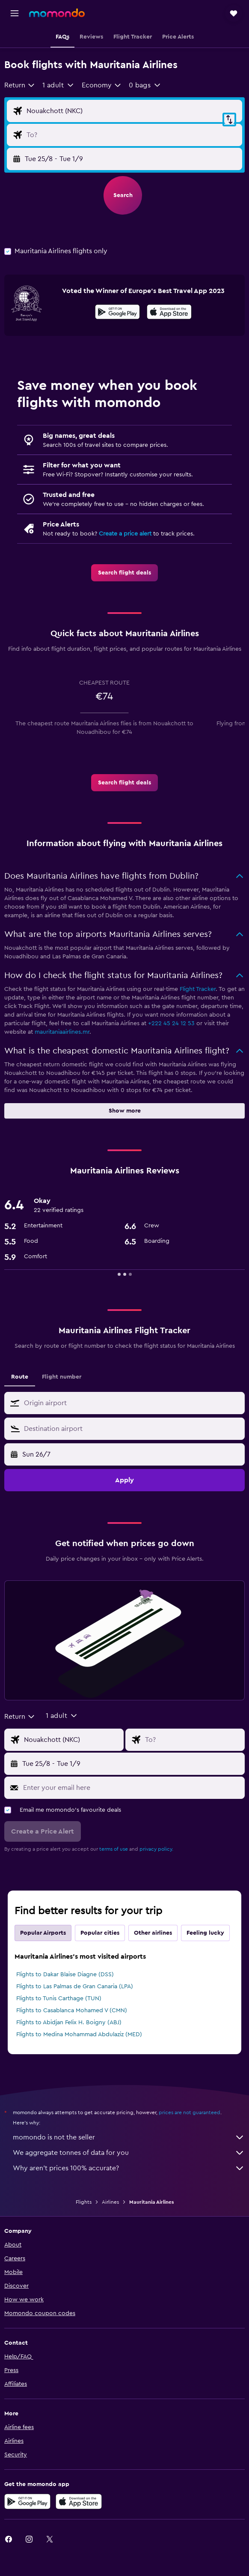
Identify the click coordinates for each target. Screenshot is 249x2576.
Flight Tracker (198, 989)
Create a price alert (125, 534)
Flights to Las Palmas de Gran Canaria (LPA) (74, 1987)
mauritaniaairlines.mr (62, 1032)
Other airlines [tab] (153, 1933)
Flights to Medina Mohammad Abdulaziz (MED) (79, 2034)
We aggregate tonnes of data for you (129, 2153)
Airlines (110, 2202)
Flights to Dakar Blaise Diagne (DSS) (65, 1975)
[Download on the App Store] (169, 313)
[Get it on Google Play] (117, 313)
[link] (124, 572)
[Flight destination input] (132, 135)
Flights (84, 2202)
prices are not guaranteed (189, 2112)
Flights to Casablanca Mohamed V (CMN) (71, 2011)
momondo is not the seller (129, 2137)
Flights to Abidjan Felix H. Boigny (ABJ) (69, 2022)
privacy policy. (156, 1849)
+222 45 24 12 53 (171, 1023)
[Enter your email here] (131, 1788)
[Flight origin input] (132, 111)
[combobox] (20, 85)
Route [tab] (19, 1377)
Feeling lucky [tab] (205, 1933)
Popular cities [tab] (99, 1933)
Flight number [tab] (61, 1377)
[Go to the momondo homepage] (57, 13)
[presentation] (169, 312)
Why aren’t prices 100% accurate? (129, 2168)
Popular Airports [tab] (43, 1933)
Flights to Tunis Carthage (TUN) (58, 1999)
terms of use (113, 1849)
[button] (14, 13)
